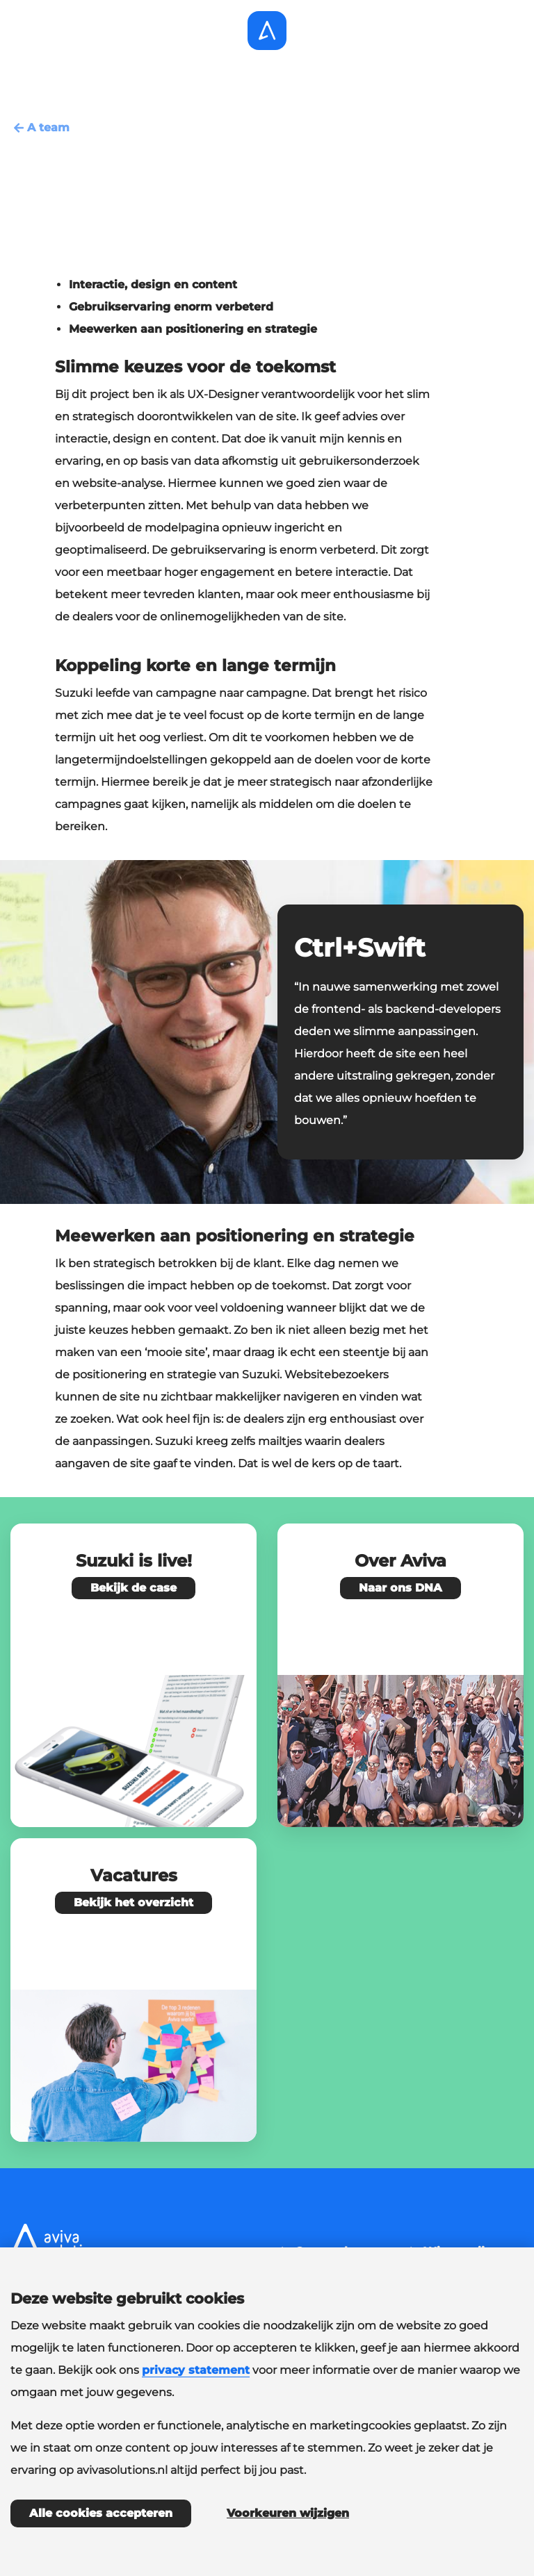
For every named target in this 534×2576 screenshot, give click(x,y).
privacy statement (196, 2370)
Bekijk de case (133, 1587)
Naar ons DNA (400, 1587)
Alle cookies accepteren (100, 2513)
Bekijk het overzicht (133, 1902)
